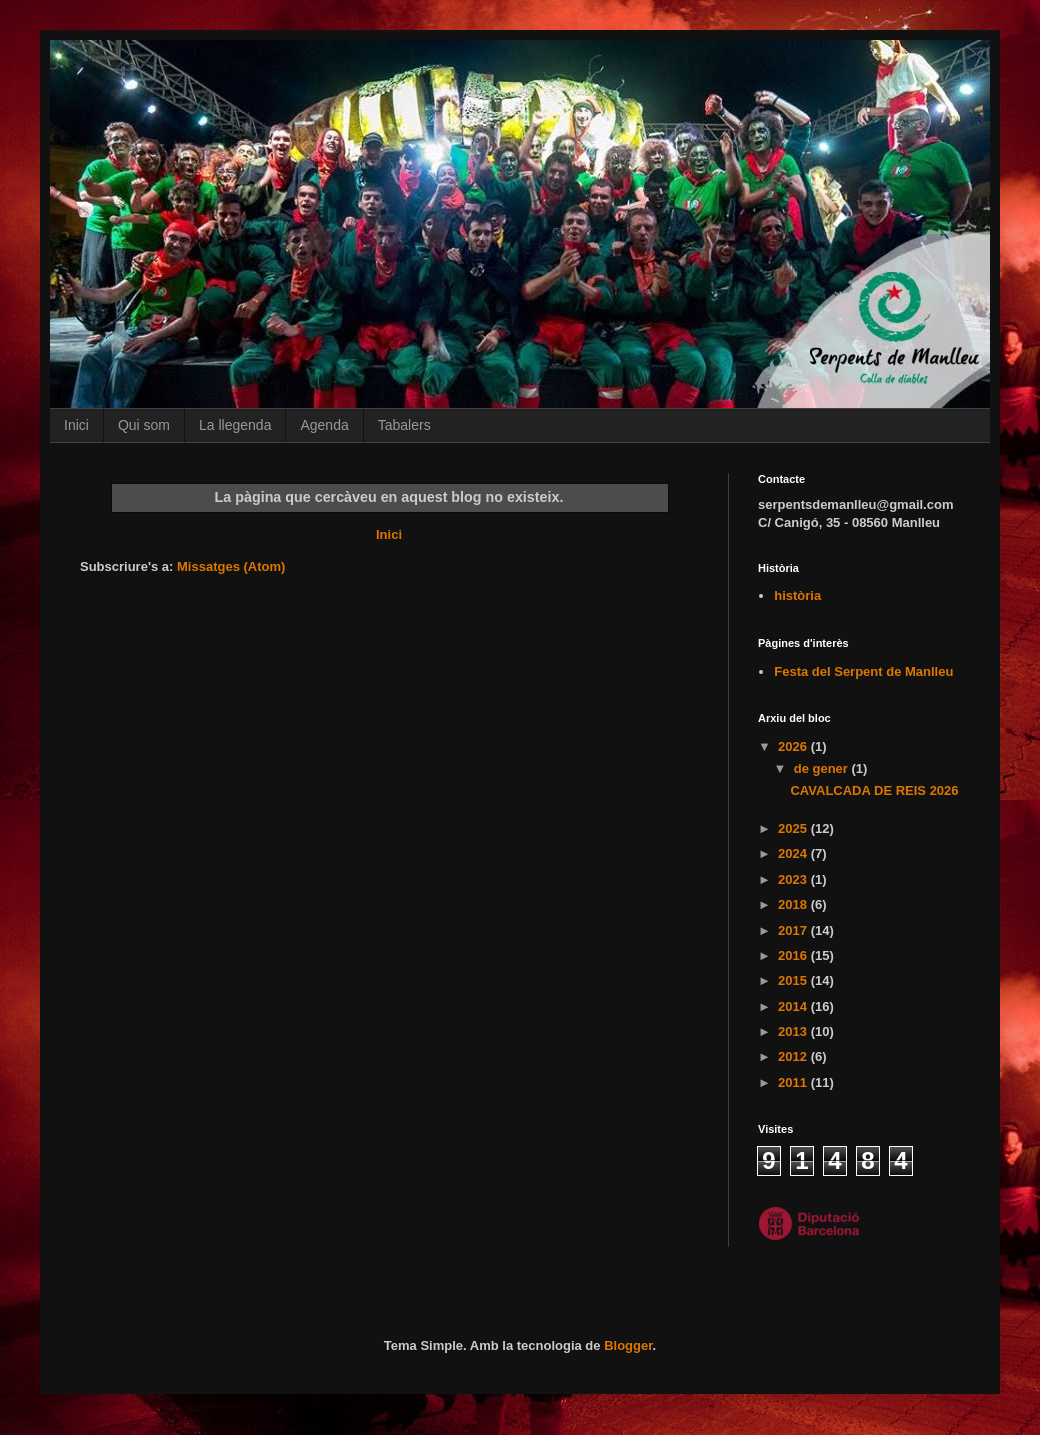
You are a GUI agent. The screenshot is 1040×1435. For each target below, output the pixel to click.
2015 (794, 980)
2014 (794, 1006)
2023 (794, 879)
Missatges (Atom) (231, 566)
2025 (794, 828)
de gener (823, 768)
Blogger (628, 1345)
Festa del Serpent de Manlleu (863, 671)
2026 (794, 746)
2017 (794, 930)
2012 (794, 1056)
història (797, 595)
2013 (794, 1031)
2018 (794, 904)
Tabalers (404, 425)
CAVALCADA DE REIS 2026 (874, 790)
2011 (794, 1082)
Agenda (324, 425)
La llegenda (235, 425)
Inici (76, 425)
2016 (794, 955)
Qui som (144, 425)
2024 (794, 853)
